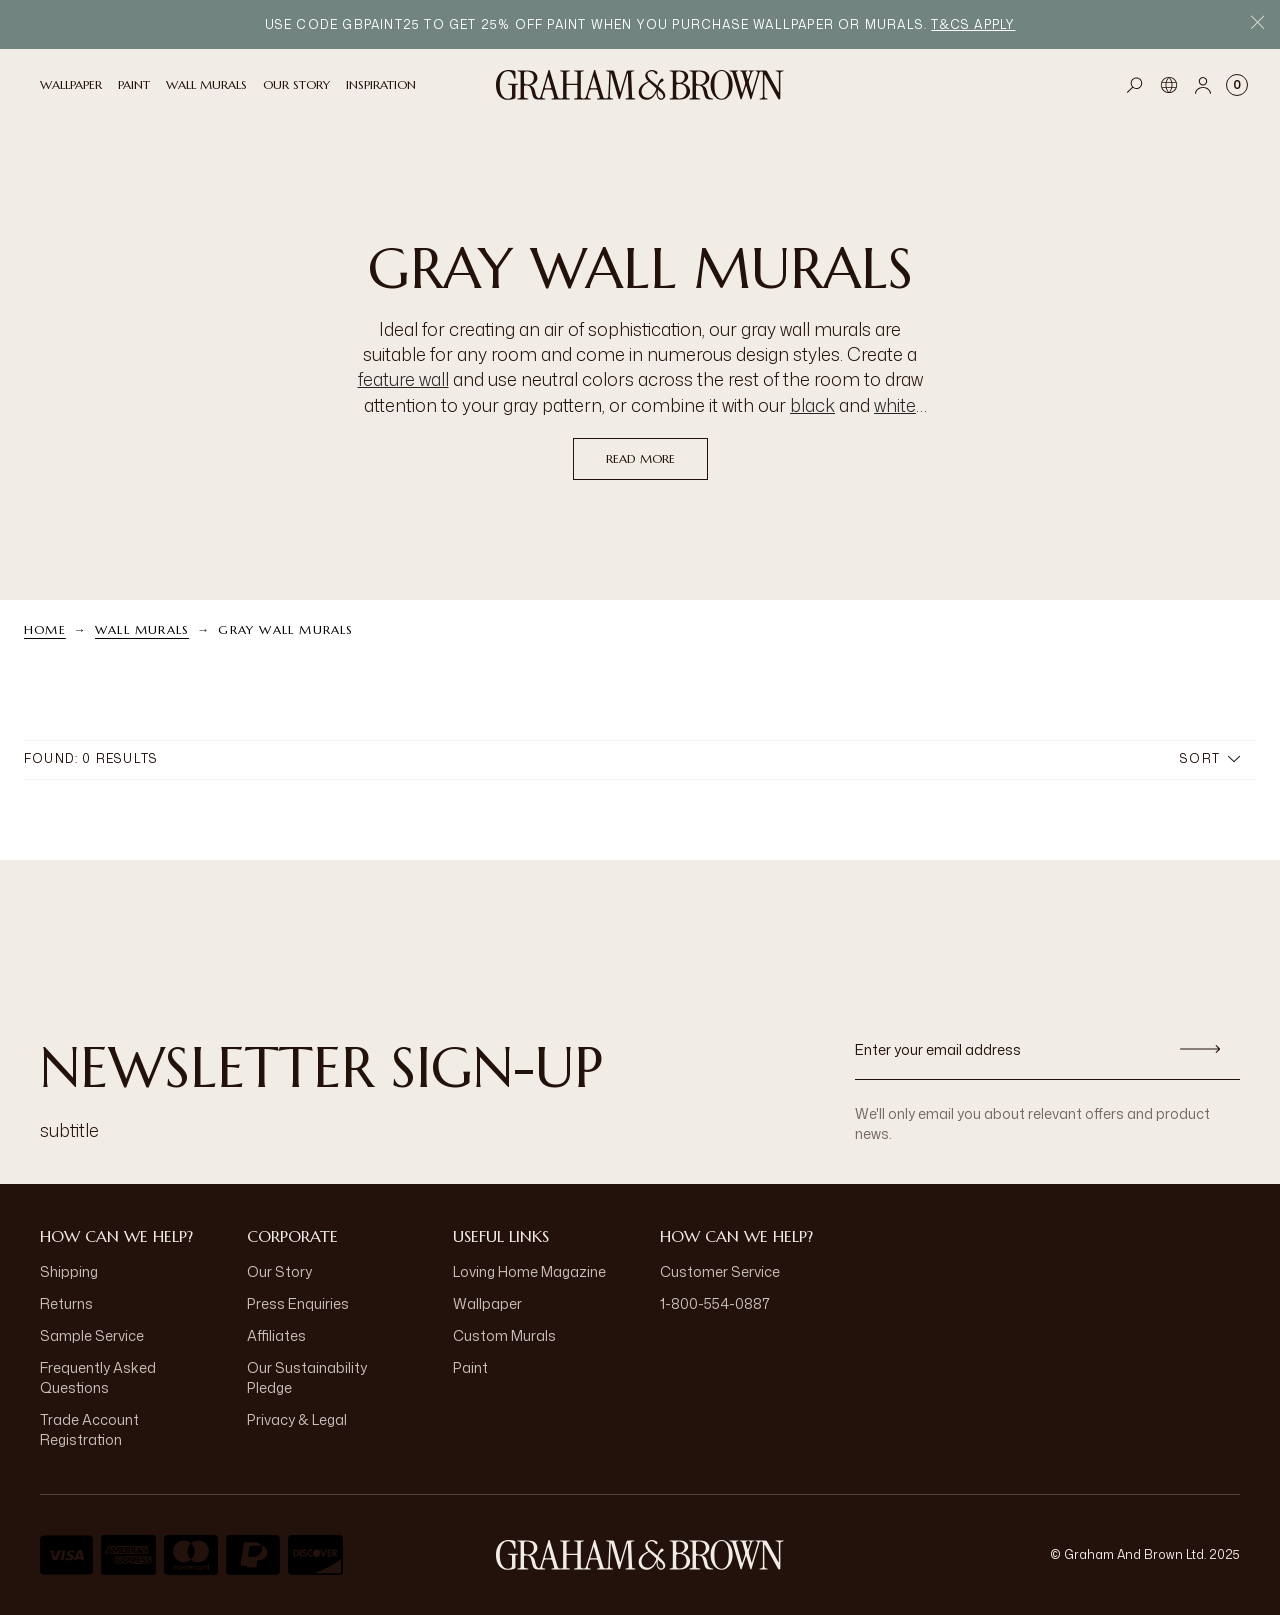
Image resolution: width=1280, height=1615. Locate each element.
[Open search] (1135, 85)
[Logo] (640, 85)
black (812, 405)
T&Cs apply (973, 24)
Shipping (69, 1271)
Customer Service (720, 1271)
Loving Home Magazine (529, 1271)
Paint (470, 1367)
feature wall (403, 379)
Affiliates (276, 1335)
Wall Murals (142, 629)
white (895, 405)
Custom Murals (504, 1335)
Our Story (279, 1271)
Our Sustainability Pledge (307, 1377)
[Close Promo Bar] (1257, 24)
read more (640, 458)
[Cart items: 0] (1237, 85)
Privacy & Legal (297, 1419)
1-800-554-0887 (715, 1303)
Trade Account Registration (89, 1429)
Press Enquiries (298, 1303)
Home (45, 629)
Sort (1210, 758)
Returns (66, 1303)
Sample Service (92, 1335)
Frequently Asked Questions (98, 1377)
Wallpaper (487, 1303)
